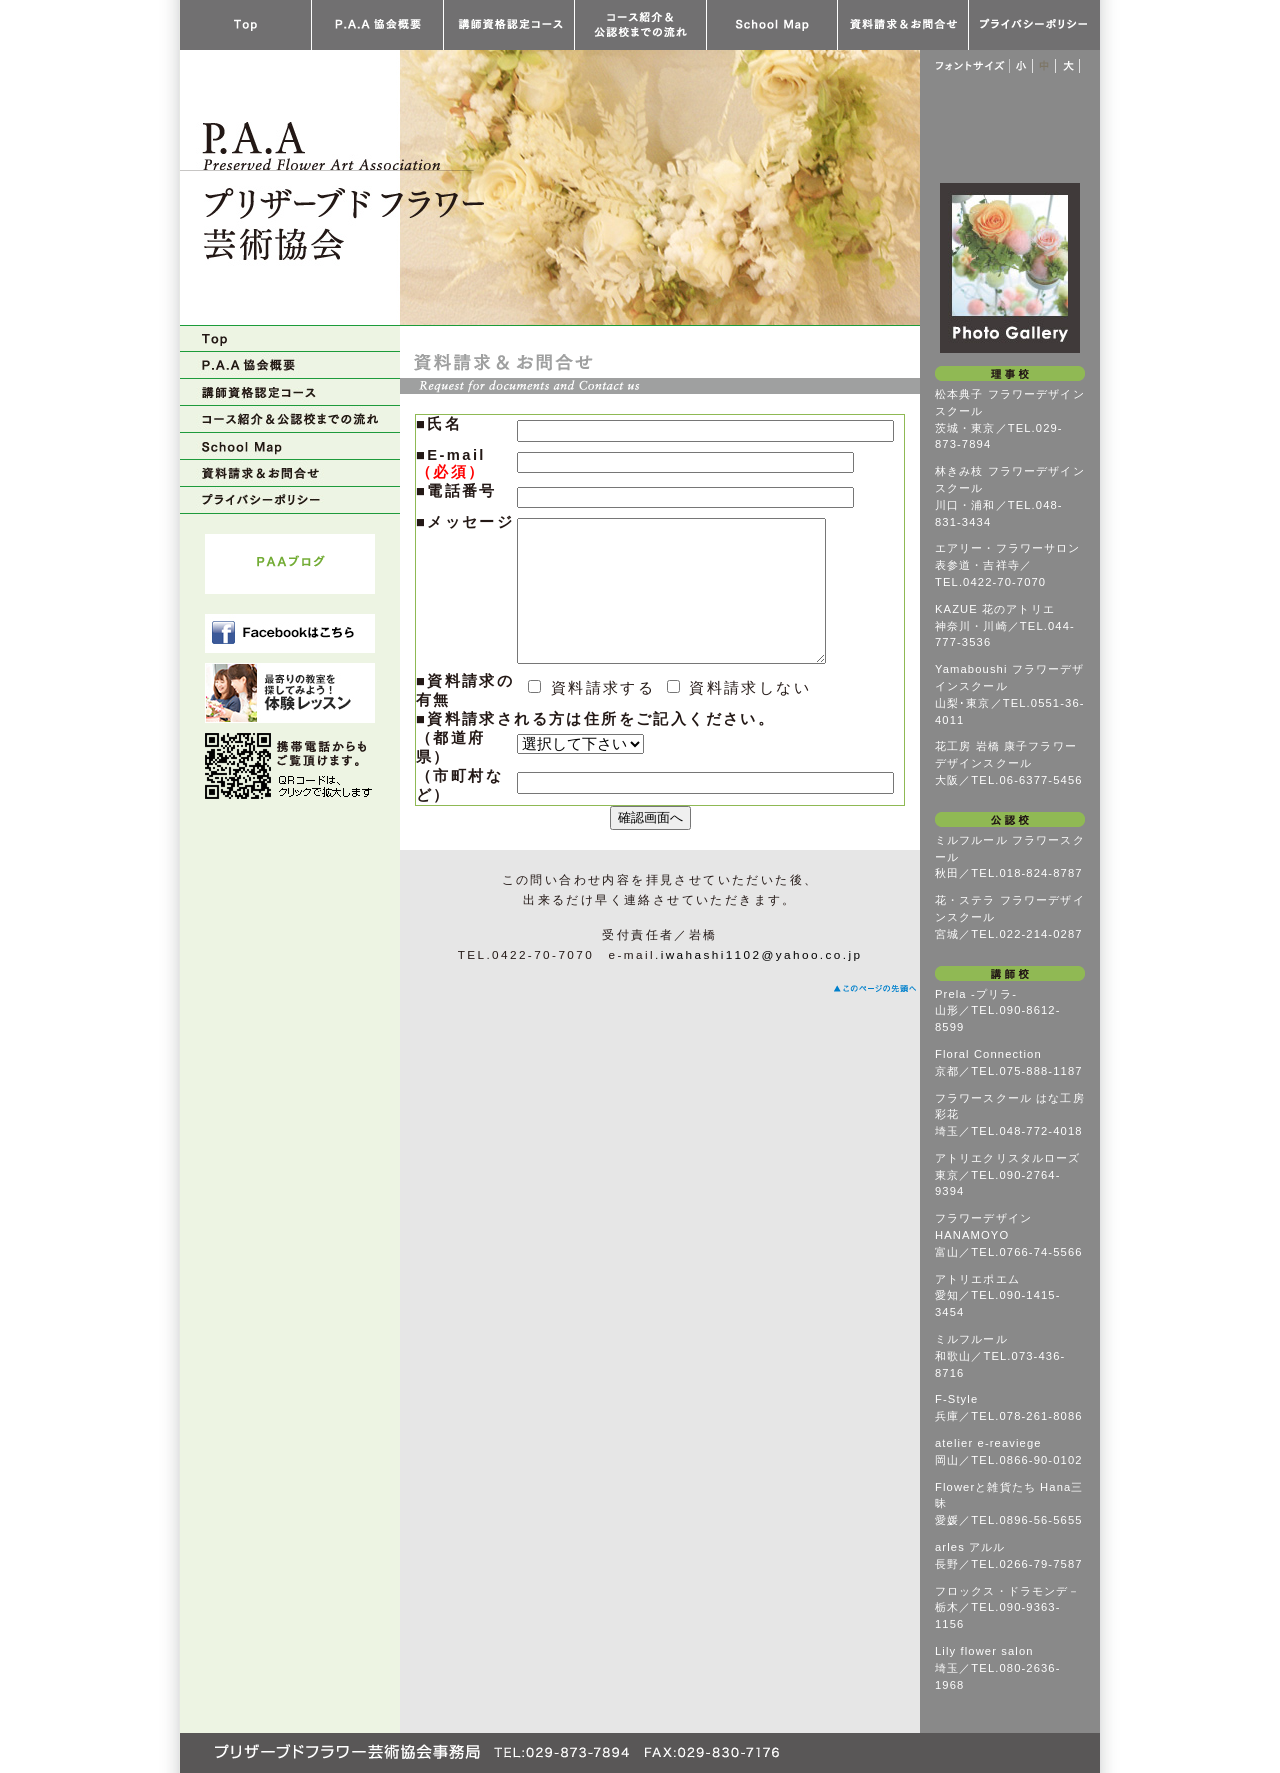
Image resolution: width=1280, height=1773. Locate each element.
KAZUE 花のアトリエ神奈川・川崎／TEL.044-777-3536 (1005, 626)
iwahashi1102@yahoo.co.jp (762, 984)
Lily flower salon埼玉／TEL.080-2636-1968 (998, 1668)
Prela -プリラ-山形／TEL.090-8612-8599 (998, 1011)
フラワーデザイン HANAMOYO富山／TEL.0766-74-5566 (1009, 1235)
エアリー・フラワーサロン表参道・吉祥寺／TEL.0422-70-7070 (1007, 565)
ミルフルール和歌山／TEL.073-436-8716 (1000, 1356)
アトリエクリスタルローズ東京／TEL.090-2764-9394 (1007, 1175)
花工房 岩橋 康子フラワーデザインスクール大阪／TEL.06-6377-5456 (1009, 763)
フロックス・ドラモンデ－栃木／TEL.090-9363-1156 (1007, 1608)
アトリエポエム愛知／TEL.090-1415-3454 (998, 1296)
